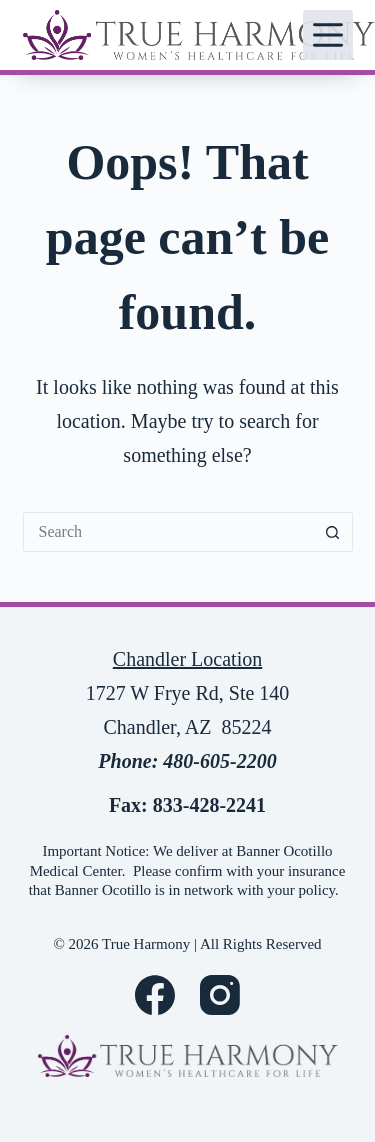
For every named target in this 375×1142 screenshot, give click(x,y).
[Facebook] (155, 995)
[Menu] (328, 35)
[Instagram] (220, 995)
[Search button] (333, 532)
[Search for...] (168, 532)
